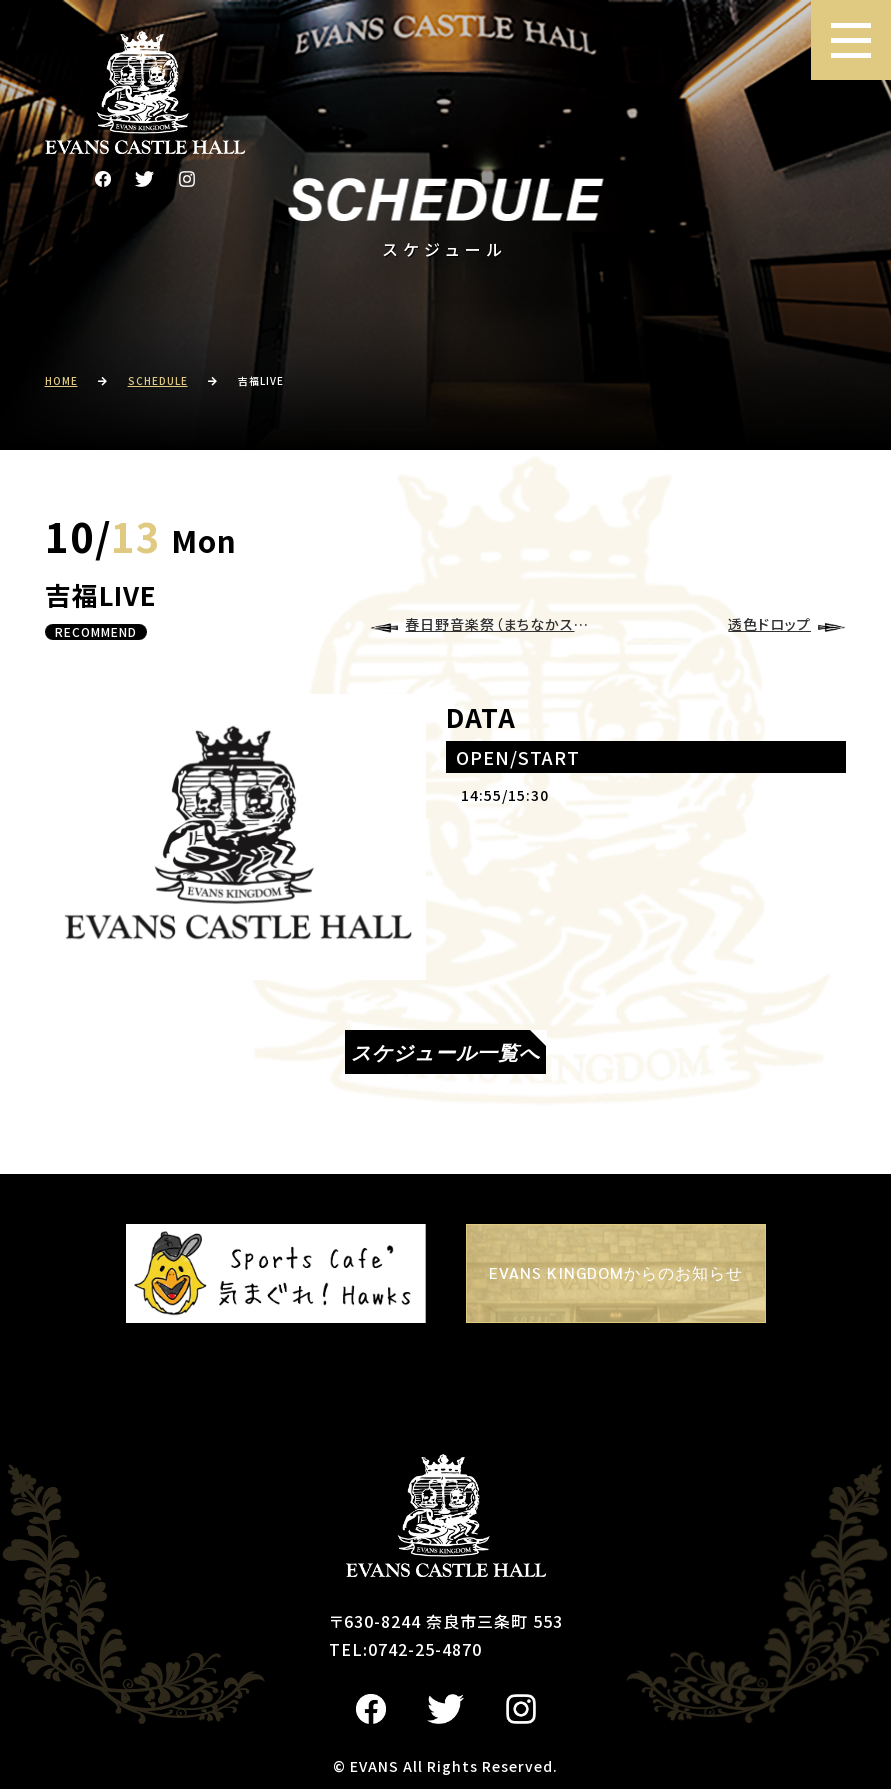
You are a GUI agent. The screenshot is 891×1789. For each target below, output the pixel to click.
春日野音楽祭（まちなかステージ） (501, 624)
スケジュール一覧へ (445, 1052)
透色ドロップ (769, 624)
